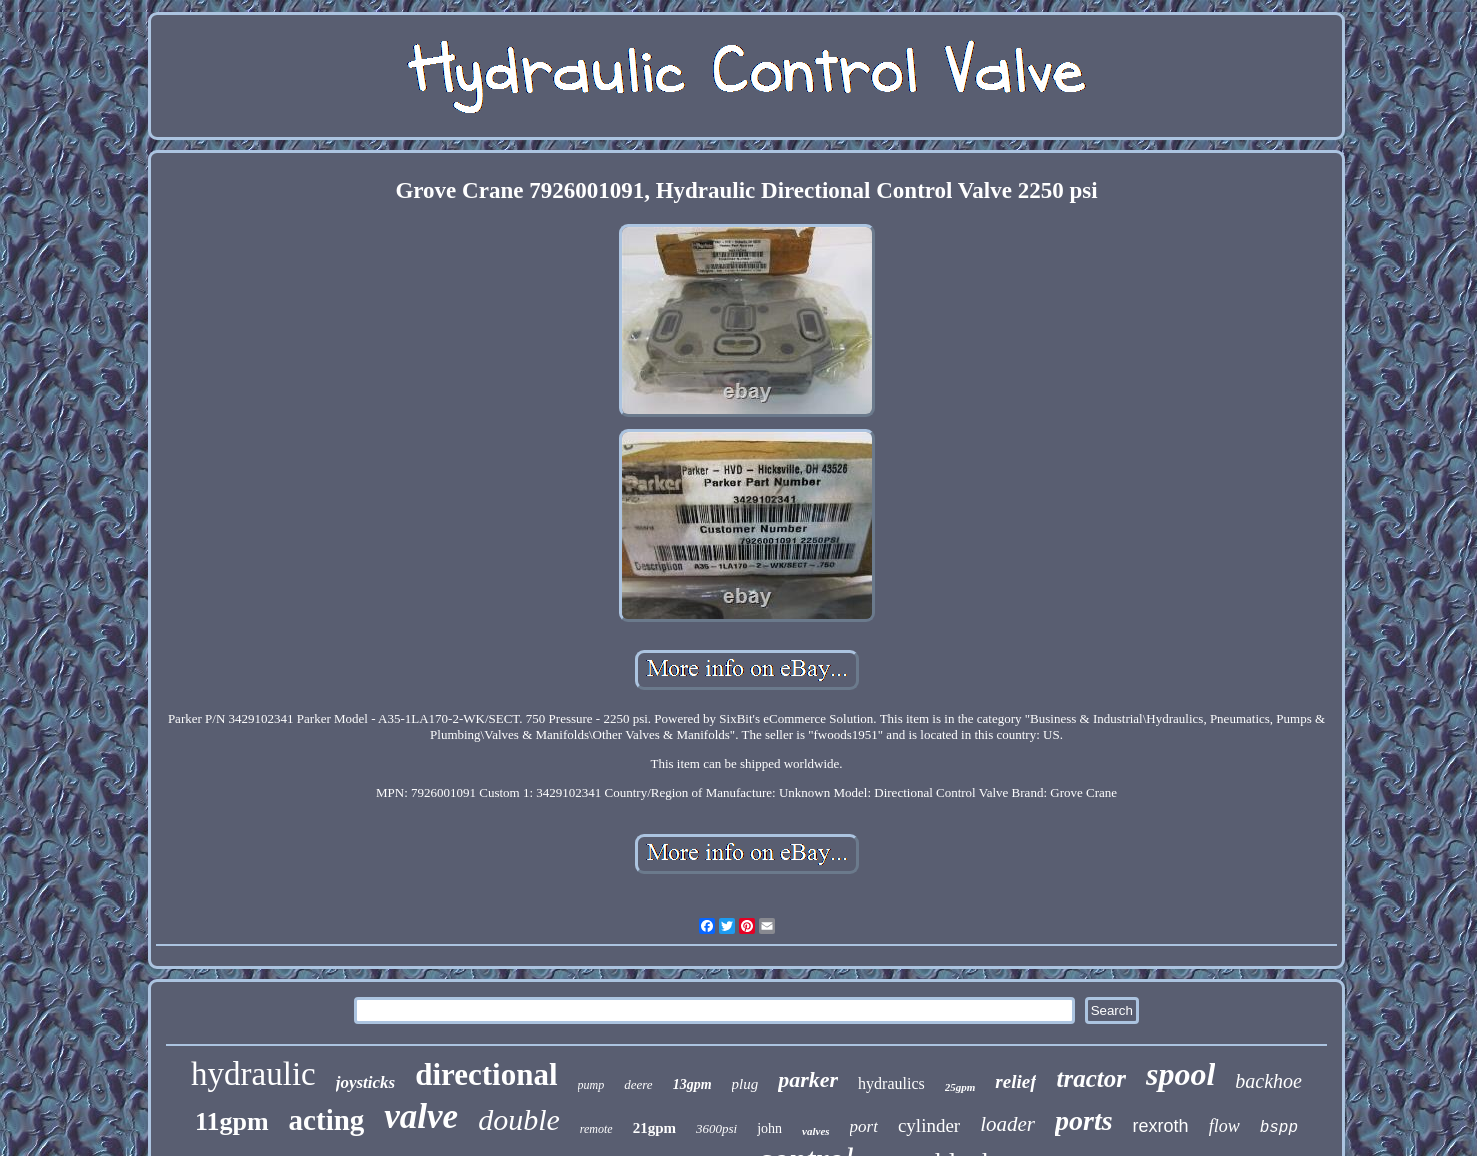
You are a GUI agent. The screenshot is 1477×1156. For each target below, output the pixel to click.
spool (1180, 1074)
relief (1015, 1081)
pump (591, 1085)
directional (486, 1074)
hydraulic (253, 1074)
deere (638, 1084)
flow (1224, 1126)
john (769, 1128)
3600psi (716, 1128)
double (519, 1119)
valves (815, 1131)
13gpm (692, 1084)
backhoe (1268, 1081)
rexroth (1161, 1126)
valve (421, 1116)
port (864, 1126)
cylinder (929, 1125)
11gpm (232, 1121)
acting (327, 1120)
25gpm (960, 1087)
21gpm (654, 1128)
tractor (1090, 1078)
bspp (1279, 1128)
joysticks (366, 1082)
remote (596, 1129)
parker (808, 1079)
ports (1084, 1120)
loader (1007, 1124)
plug (745, 1084)
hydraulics (891, 1083)
